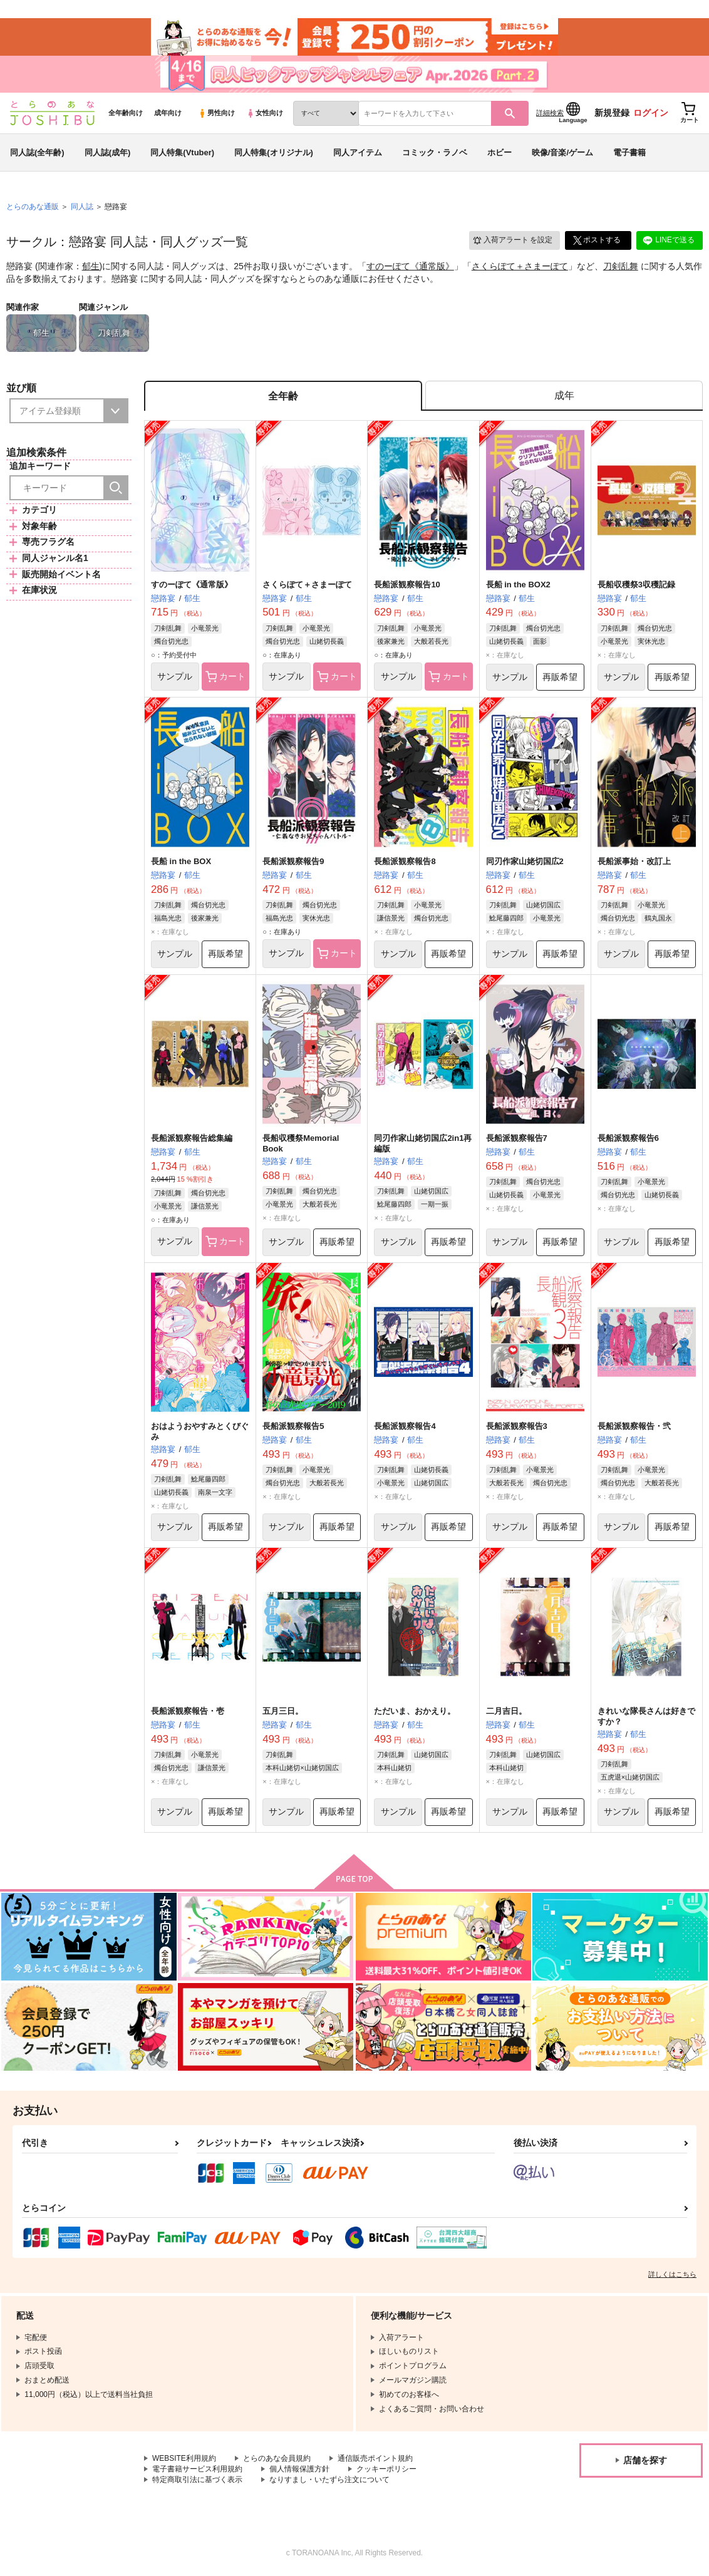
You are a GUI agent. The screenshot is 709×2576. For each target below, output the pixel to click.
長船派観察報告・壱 (187, 1712)
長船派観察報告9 (293, 862)
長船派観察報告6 (628, 1138)
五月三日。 (282, 1712)
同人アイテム (357, 152)
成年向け (168, 113)
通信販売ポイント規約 (375, 2459)
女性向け (264, 113)
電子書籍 (629, 152)
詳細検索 (550, 113)
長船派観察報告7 (516, 1138)
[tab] (564, 396)
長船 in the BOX (181, 862)
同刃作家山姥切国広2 (525, 862)
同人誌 (82, 207)
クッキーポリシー (386, 2470)
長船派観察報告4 (404, 1427)
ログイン (650, 113)
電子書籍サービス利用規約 (197, 2470)
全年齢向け (125, 113)
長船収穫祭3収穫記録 (636, 585)
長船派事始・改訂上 (634, 862)
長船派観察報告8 (404, 862)
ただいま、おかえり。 (414, 1712)
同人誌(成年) (108, 152)
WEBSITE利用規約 (184, 2459)
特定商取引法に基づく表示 (197, 2480)
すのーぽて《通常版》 (410, 267)
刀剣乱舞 (620, 267)
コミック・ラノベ (434, 152)
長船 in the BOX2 (518, 585)
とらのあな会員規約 (277, 2459)
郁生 (91, 267)
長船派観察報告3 (516, 1427)
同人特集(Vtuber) (182, 152)
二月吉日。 (506, 1712)
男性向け (216, 113)
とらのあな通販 (32, 207)
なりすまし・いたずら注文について (329, 2480)
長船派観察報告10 (407, 585)
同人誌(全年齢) (37, 152)
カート (225, 677)
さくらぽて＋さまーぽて (520, 267)
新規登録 (611, 113)
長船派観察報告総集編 (191, 1138)
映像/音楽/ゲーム (562, 152)
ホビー (499, 152)
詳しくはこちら (672, 2275)
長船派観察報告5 (293, 1427)
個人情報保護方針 (299, 2470)
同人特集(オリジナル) (273, 152)
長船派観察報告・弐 (634, 1427)
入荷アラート (512, 240)
